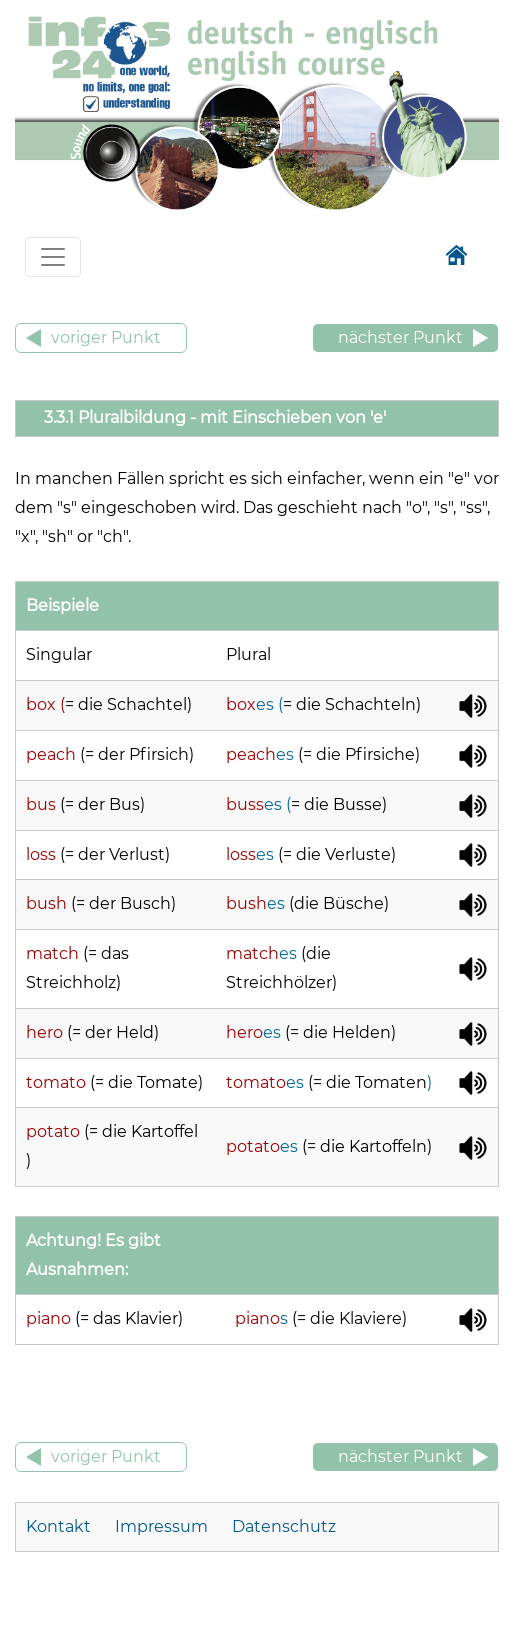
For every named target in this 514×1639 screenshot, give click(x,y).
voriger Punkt (106, 337)
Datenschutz (284, 1526)
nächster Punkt (400, 337)
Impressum (161, 1526)
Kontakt (60, 1526)
